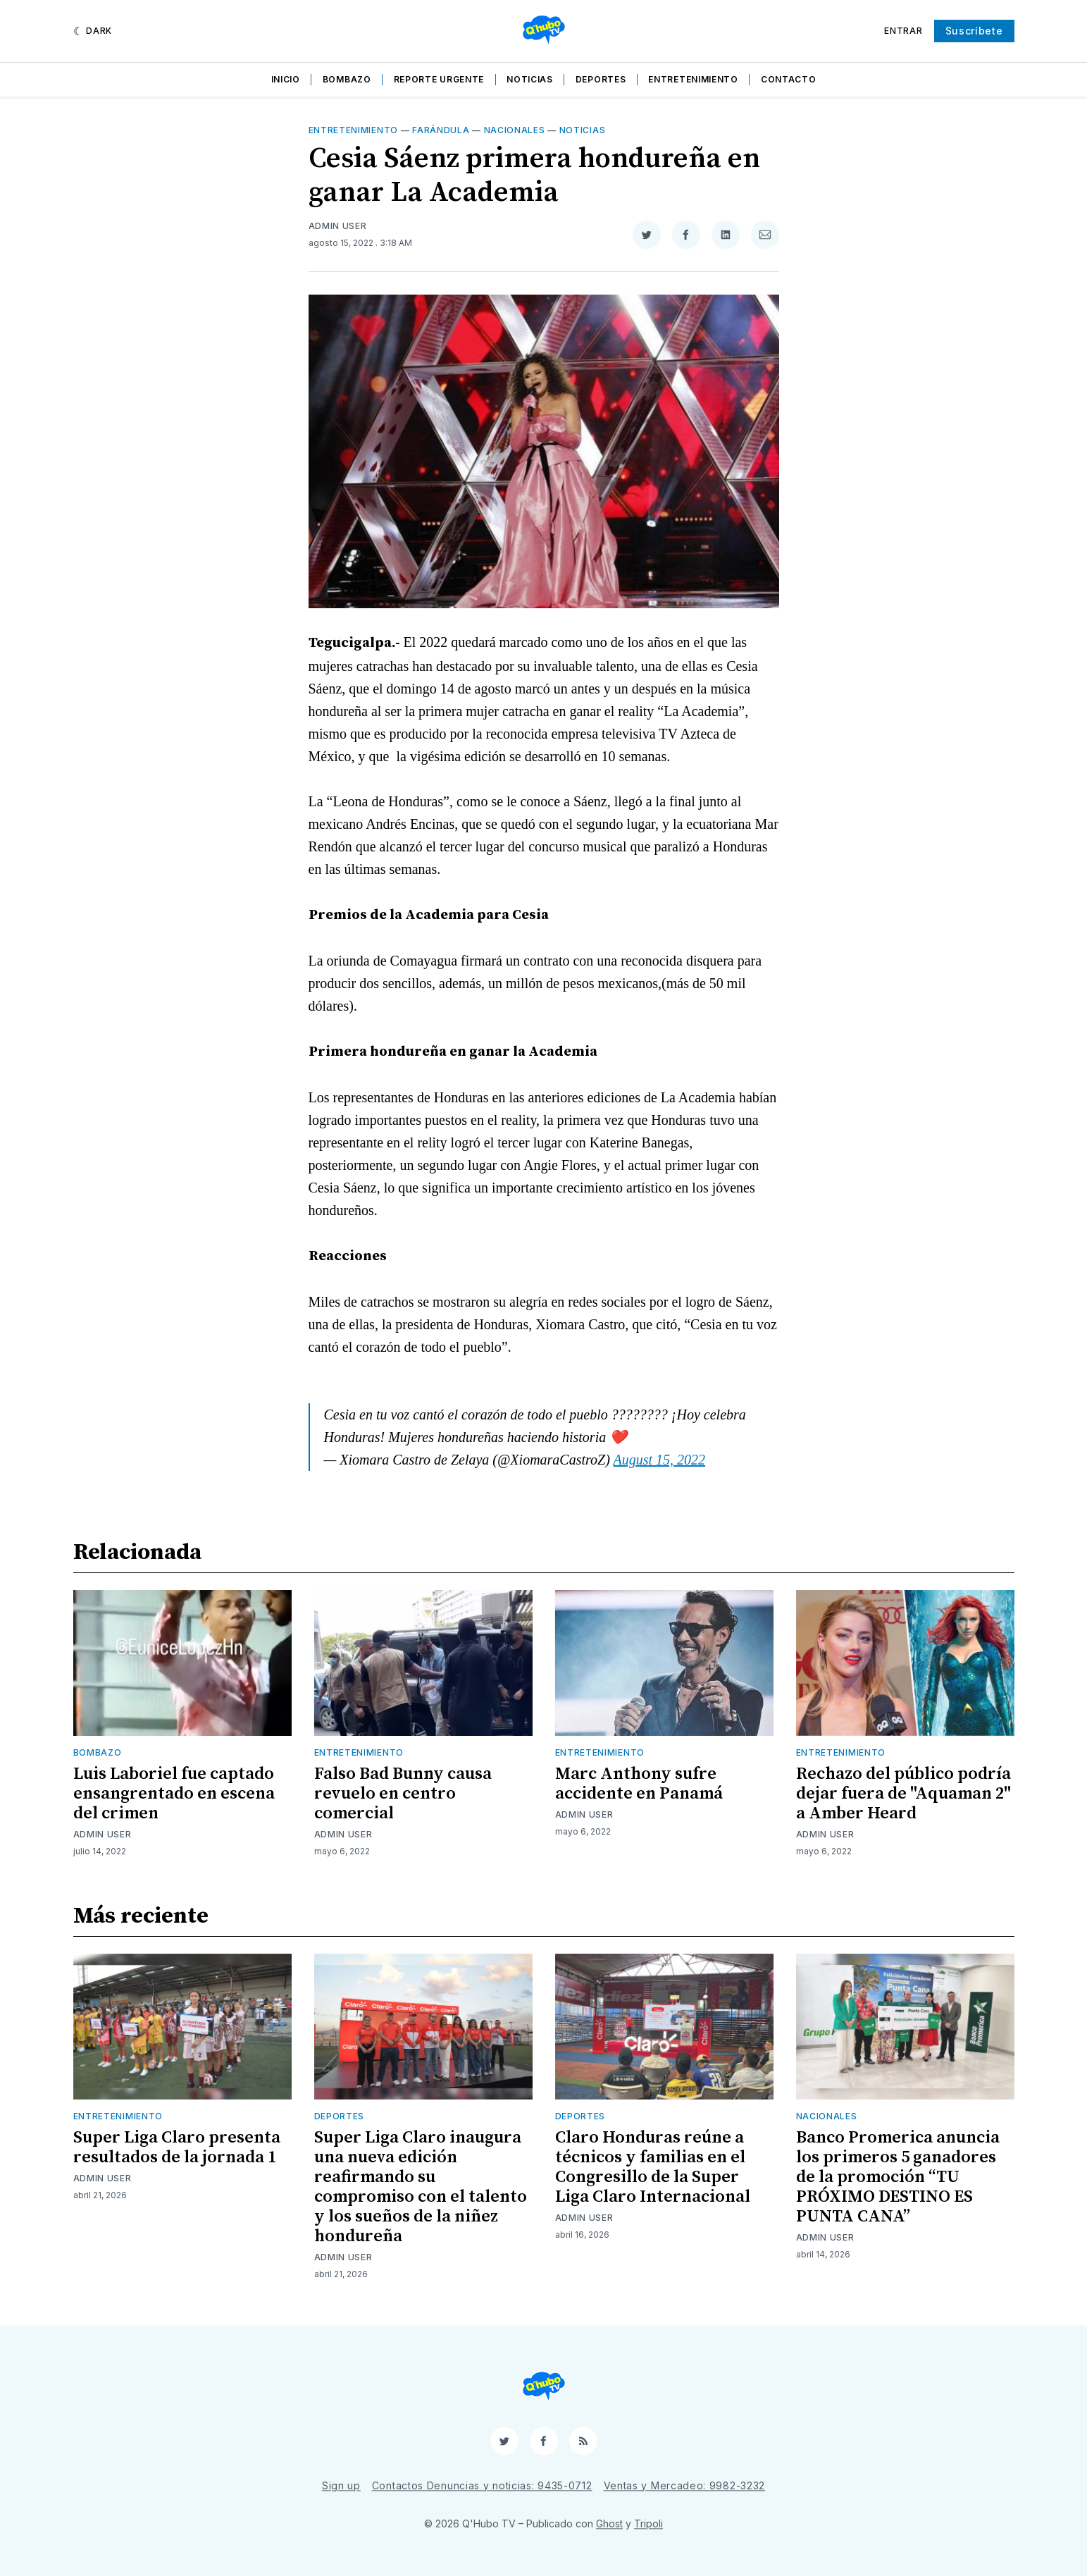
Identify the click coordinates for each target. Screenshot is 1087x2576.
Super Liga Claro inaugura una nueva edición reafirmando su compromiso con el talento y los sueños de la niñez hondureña (420, 2187)
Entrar (903, 30)
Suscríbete (974, 31)
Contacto (788, 79)
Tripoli (648, 2523)
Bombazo (347, 79)
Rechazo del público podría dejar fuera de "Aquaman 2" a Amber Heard (903, 1793)
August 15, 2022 (660, 1459)
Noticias (530, 79)
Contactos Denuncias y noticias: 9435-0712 (482, 2485)
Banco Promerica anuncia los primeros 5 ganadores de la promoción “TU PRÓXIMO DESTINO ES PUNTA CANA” (898, 2177)
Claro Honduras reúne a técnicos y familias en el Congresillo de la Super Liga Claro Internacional (652, 2167)
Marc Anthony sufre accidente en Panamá (639, 1783)
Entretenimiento (693, 79)
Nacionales (514, 130)
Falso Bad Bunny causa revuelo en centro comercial (403, 1793)
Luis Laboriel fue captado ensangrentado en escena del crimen (174, 1793)
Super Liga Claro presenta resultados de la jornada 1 (176, 2147)
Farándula (440, 130)
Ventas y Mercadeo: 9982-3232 (685, 2485)
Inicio (285, 79)
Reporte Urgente (439, 79)
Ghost (609, 2523)
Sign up (341, 2485)
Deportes (601, 79)
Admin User (338, 226)
